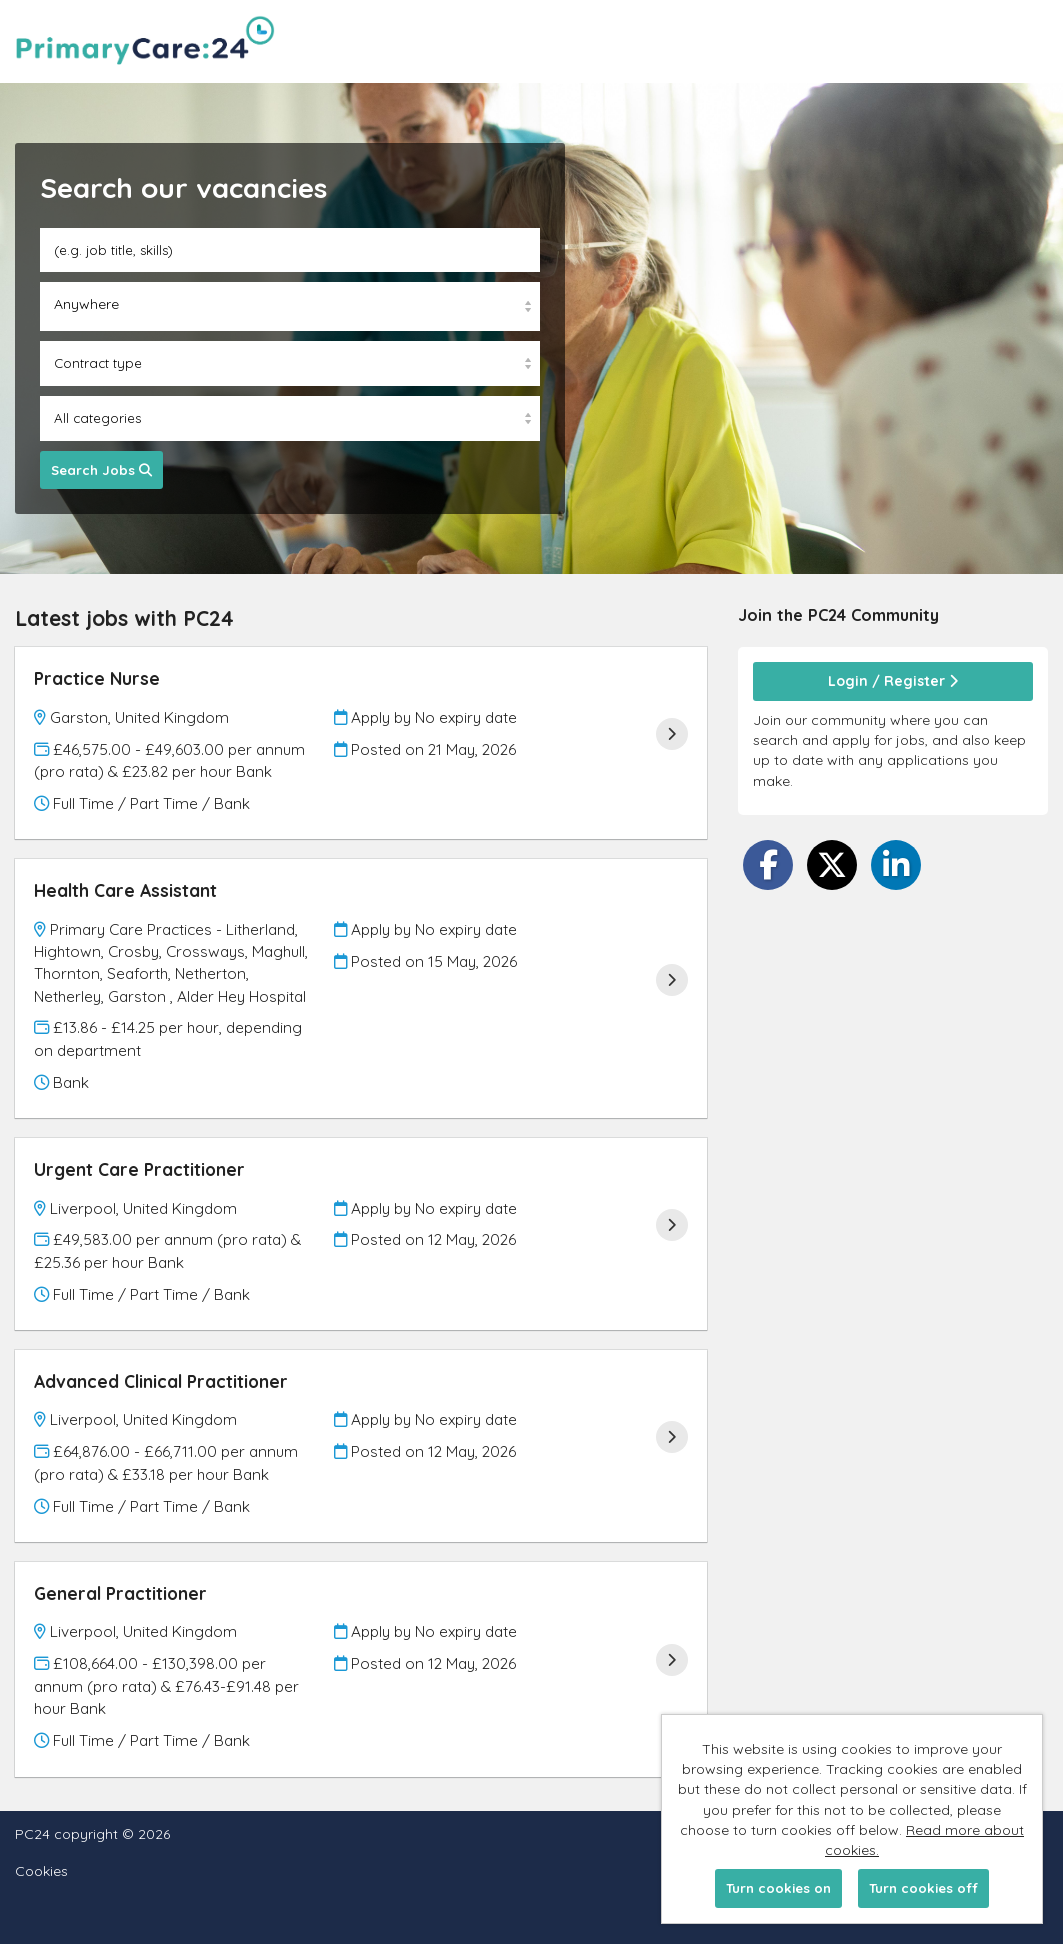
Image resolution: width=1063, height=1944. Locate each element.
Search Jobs (101, 470)
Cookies (41, 1871)
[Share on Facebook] (768, 865)
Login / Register (893, 681)
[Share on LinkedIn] (896, 865)
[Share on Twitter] (832, 865)
